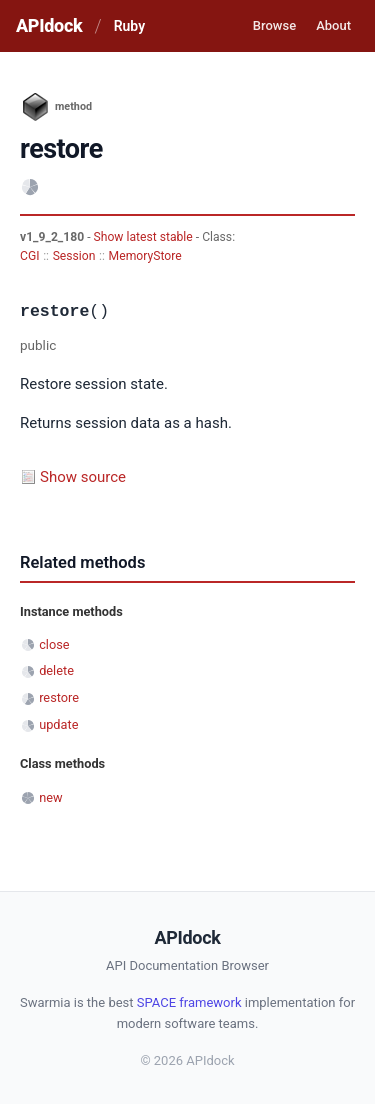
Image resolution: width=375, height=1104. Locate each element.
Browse (274, 25)
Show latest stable (145, 237)
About (333, 25)
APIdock (49, 25)
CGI (29, 256)
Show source (83, 477)
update (58, 724)
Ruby (129, 26)
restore (59, 697)
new (50, 797)
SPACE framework (189, 1002)
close (54, 644)
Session (74, 256)
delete (56, 670)
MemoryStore (145, 256)
